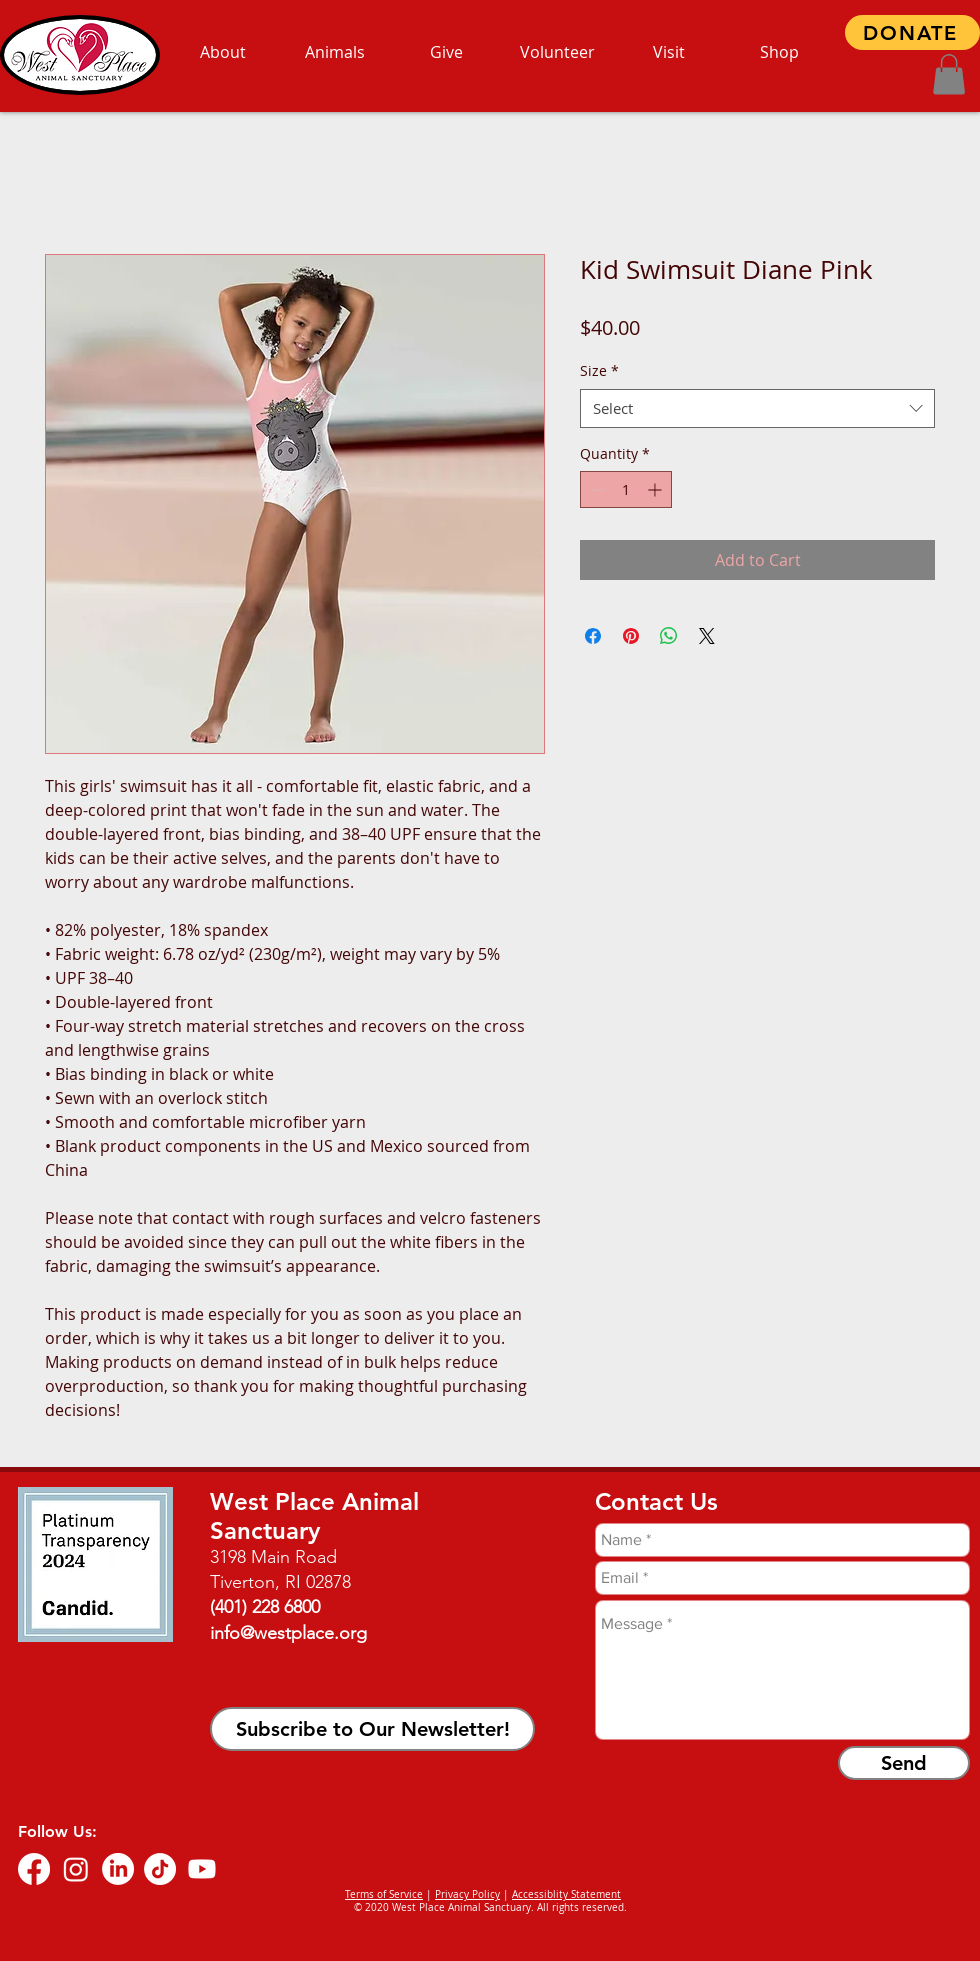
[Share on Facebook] (593, 636)
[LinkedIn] (118, 1869)
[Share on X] (707, 636)
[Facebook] (34, 1869)
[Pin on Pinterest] (631, 636)
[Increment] (656, 489)
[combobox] (757, 408)
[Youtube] (202, 1869)
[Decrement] (595, 489)
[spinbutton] (626, 489)
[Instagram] (76, 1869)
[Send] (904, 1763)
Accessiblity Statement (566, 1894)
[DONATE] (912, 32)
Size (599, 370)
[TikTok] (160, 1869)
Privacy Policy (467, 1894)
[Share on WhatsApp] (669, 636)
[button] (949, 74)
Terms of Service (384, 1894)
